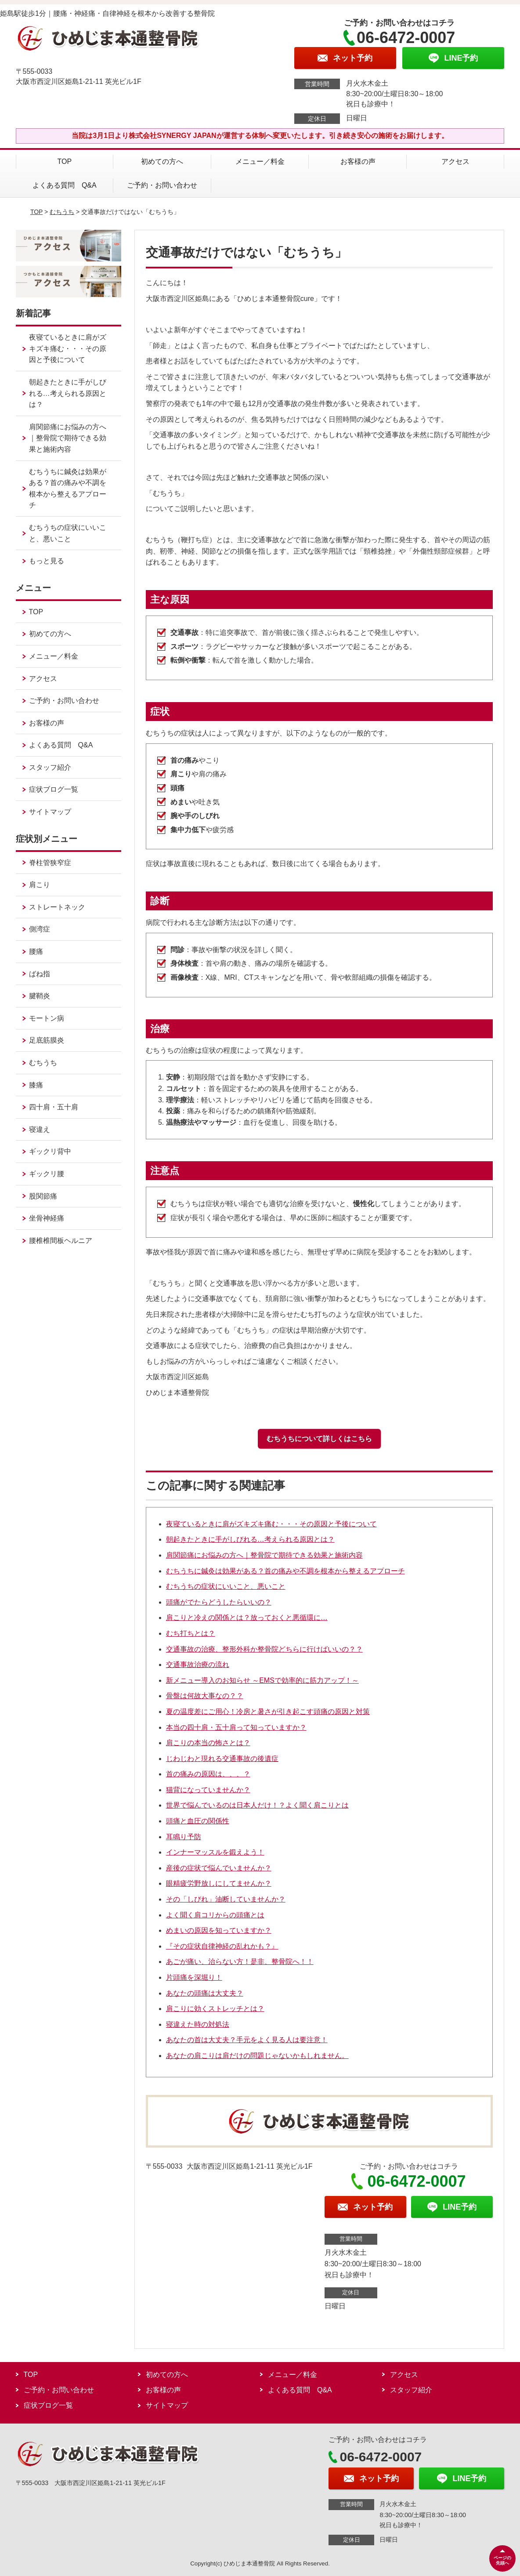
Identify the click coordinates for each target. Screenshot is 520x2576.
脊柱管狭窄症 (50, 862)
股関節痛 (43, 1196)
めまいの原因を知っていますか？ (218, 1930)
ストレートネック (57, 907)
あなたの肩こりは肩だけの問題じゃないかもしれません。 (257, 2055)
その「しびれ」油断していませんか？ (225, 1899)
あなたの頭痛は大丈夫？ (204, 1993)
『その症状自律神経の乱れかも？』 (222, 1946)
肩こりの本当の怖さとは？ (208, 1742)
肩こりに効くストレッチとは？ (215, 2008)
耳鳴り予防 (183, 1837)
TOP (65, 161)
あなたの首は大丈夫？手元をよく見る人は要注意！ (247, 2039)
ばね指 (39, 974)
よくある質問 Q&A (64, 185)
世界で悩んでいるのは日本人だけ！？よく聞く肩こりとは (257, 1805)
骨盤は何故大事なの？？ (204, 1695)
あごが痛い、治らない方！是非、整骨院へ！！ (240, 1961)
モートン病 (46, 1018)
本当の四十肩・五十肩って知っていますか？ (236, 1727)
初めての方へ (162, 161)
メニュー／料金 (260, 161)
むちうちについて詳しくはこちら (319, 1438)
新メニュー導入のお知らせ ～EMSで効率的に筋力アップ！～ (262, 1680)
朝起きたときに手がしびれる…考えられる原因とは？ (250, 1539)
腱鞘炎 (39, 996)
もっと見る (46, 561)
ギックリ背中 (50, 1151)
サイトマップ (50, 811)
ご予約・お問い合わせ (162, 185)
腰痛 (36, 951)
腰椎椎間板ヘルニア (60, 1240)
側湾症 (39, 929)
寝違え (39, 1129)
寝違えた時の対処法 (197, 2024)
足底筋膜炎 (46, 1040)
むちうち (62, 211)
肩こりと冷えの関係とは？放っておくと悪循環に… (247, 1617)
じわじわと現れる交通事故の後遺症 (222, 1758)
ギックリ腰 (46, 1173)
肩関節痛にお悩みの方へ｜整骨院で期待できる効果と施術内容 (264, 1555)
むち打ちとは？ (190, 1633)
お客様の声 (358, 161)
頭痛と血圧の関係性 (197, 1821)
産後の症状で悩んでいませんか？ (218, 1868)
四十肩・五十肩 (53, 1107)
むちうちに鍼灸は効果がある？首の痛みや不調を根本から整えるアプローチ (285, 1571)
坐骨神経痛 (46, 1218)
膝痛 (36, 1085)
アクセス (455, 161)
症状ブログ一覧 (53, 789)
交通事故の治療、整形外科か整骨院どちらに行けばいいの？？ (264, 1649)
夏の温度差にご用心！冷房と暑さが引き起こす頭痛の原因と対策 (268, 1711)
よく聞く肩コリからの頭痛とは (215, 1915)
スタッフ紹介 (50, 767)
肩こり (39, 884)
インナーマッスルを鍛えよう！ (215, 1852)
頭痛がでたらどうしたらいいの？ (218, 1602)
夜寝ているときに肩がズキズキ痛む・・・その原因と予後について (271, 1524)
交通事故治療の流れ (197, 1664)
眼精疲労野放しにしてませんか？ (218, 1883)
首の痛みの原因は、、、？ (208, 1774)
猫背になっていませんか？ (208, 1789)
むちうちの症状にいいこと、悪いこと (225, 1586)
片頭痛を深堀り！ (194, 1977)
